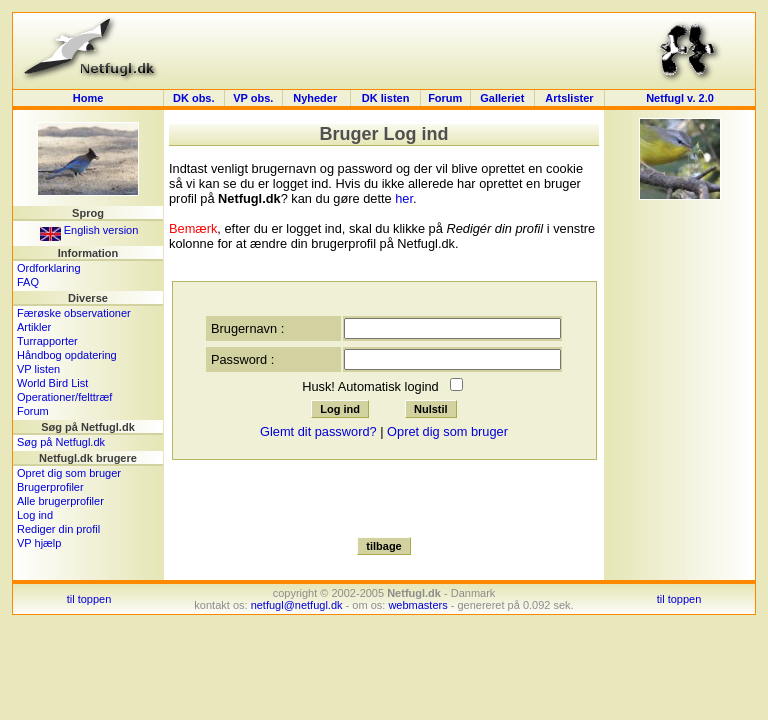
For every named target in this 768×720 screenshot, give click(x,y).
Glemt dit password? (318, 431)
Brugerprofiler (50, 487)
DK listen (386, 98)
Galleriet (502, 98)
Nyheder (316, 98)
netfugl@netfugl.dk (297, 605)
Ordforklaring (49, 268)
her (404, 198)
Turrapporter (47, 341)
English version (89, 230)
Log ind (35, 515)
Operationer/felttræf (64, 397)
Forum (445, 98)
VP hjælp (39, 543)
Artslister (569, 98)
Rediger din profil (58, 529)
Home (88, 98)
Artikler (34, 327)
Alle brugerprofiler (60, 501)
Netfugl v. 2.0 (680, 98)
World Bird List (52, 383)
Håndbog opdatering (67, 355)
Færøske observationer (74, 313)
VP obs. (253, 98)
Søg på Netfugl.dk (61, 442)
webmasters (417, 605)
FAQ (28, 282)
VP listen (38, 369)
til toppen (89, 599)
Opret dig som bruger (69, 473)
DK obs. (194, 98)
